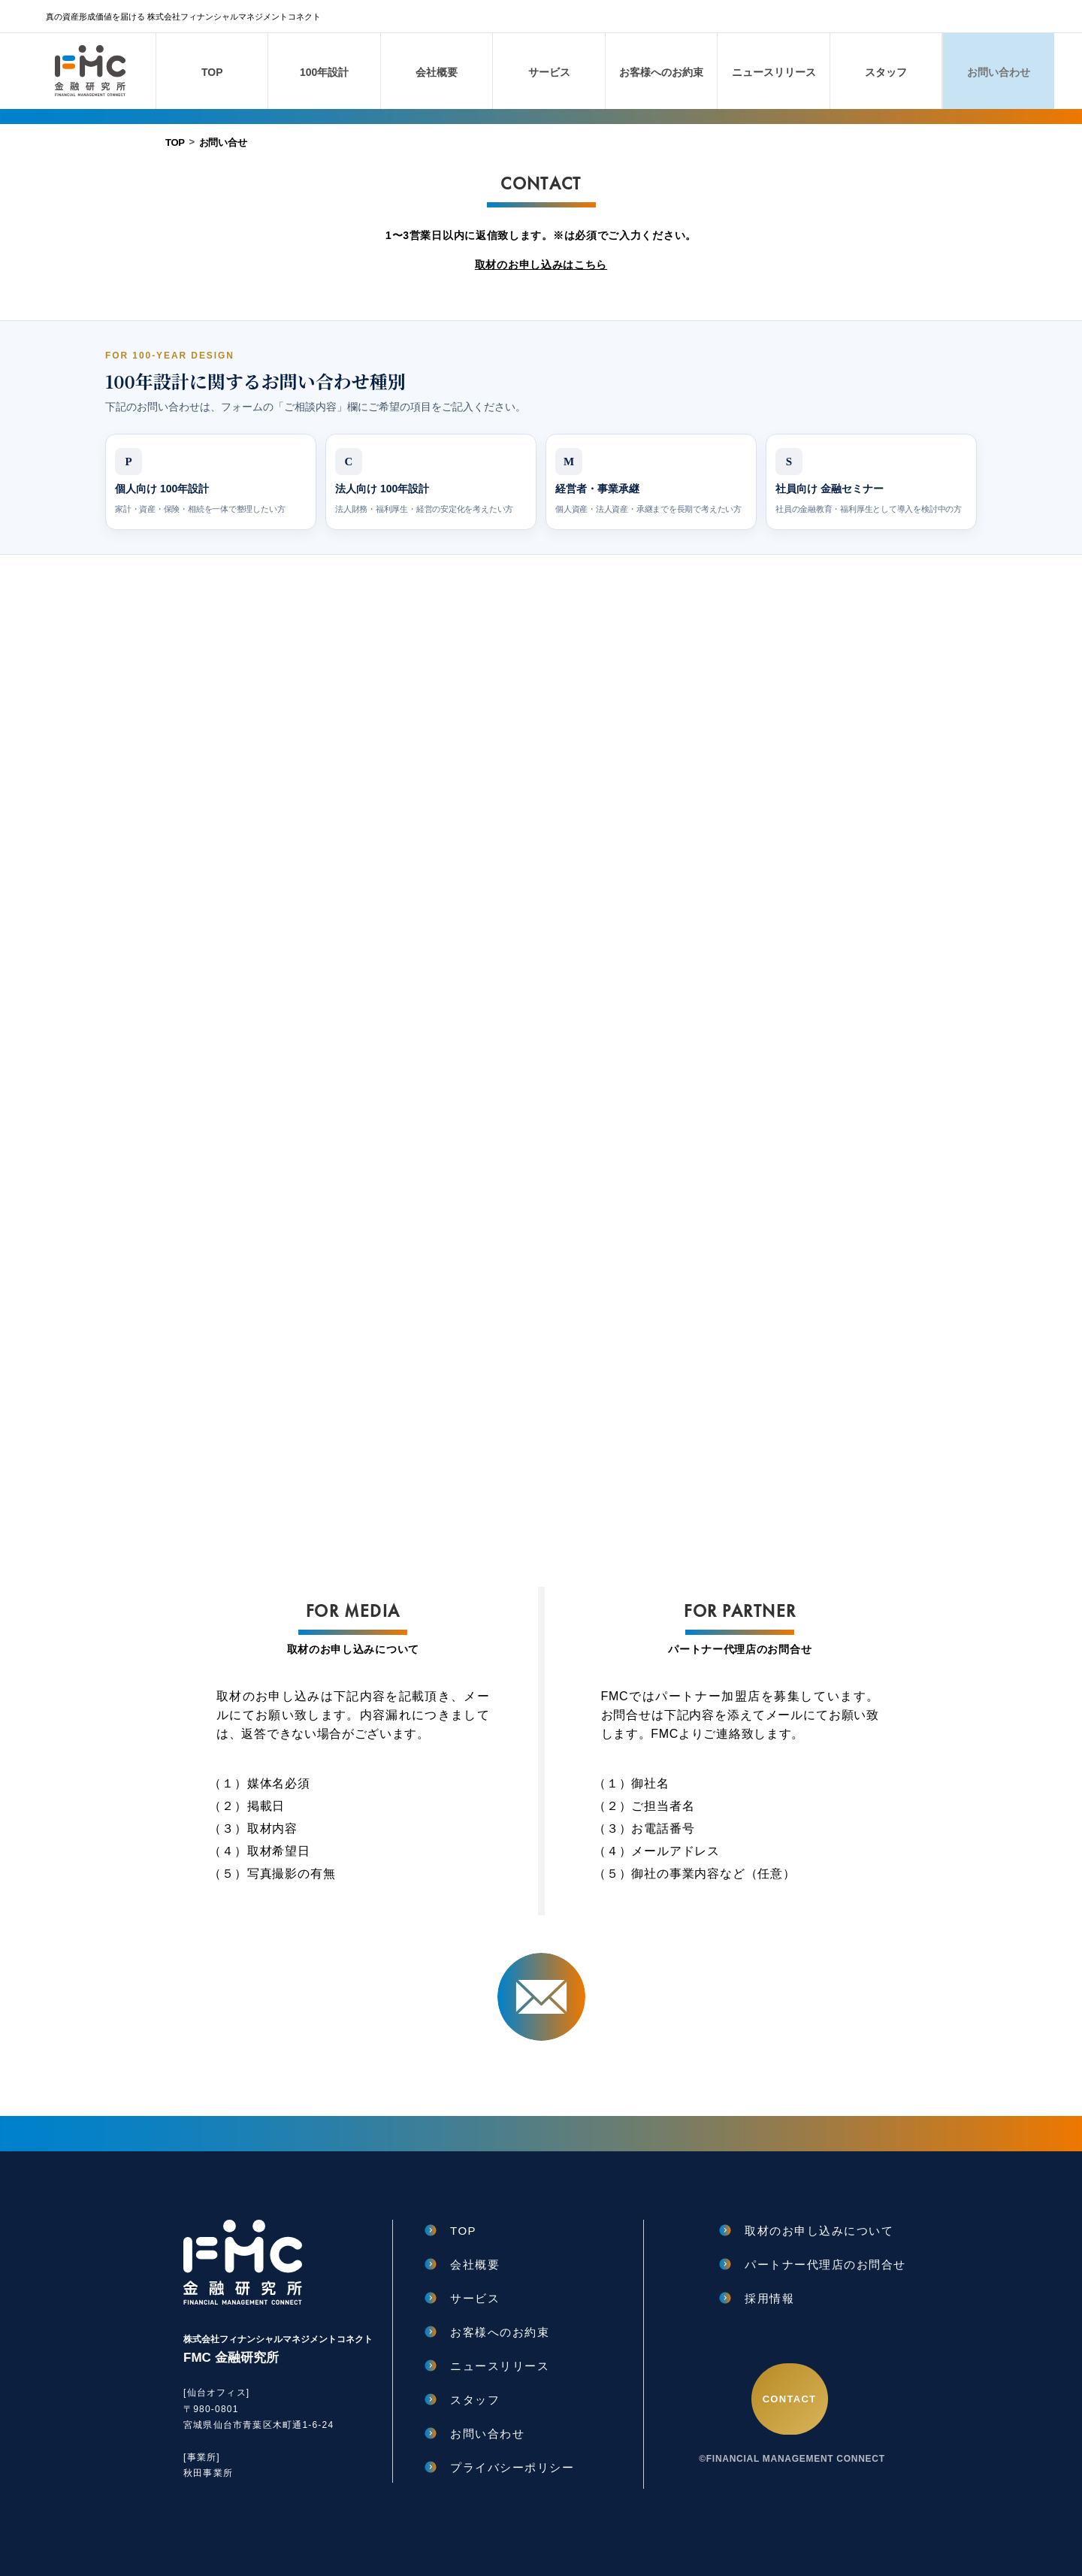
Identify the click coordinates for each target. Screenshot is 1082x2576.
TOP (174, 142)
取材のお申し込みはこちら (541, 265)
